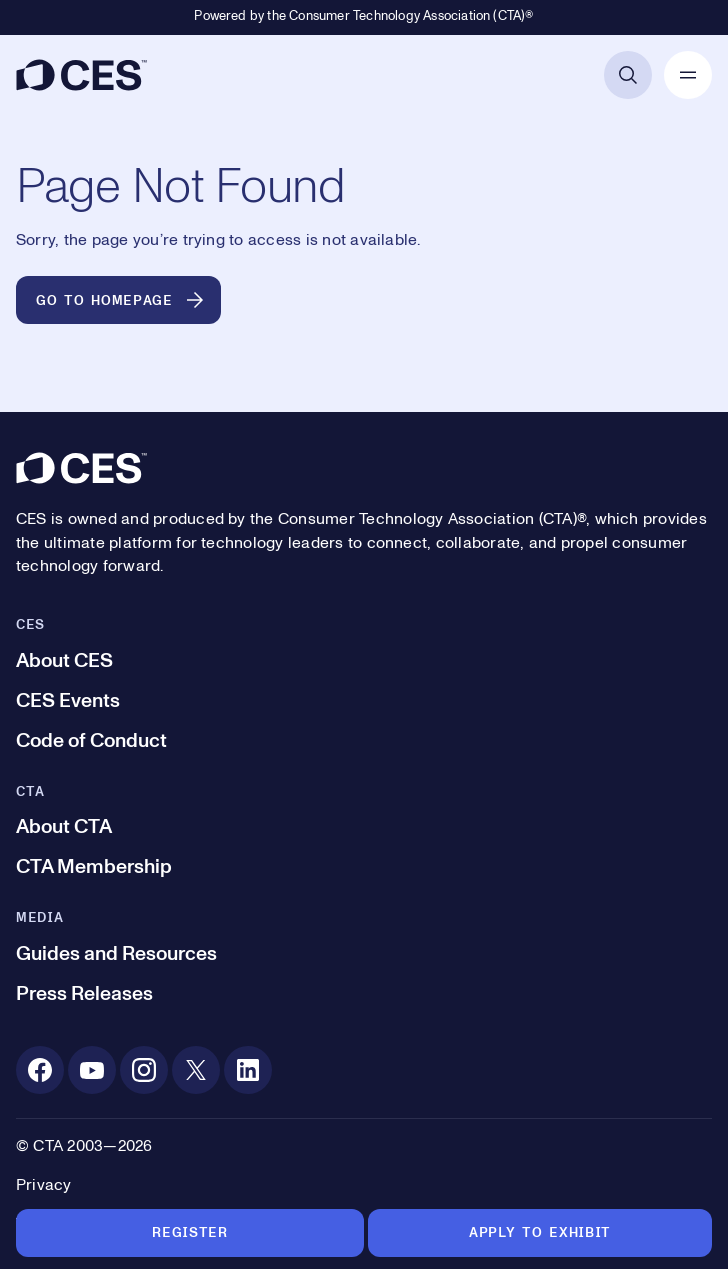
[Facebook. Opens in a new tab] (40, 1070)
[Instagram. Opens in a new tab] (144, 1070)
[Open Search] (628, 75)
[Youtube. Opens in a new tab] (92, 1070)
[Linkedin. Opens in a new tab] (248, 1070)
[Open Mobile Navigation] (688, 75)
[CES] (81, 75)
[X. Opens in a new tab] (196, 1070)
